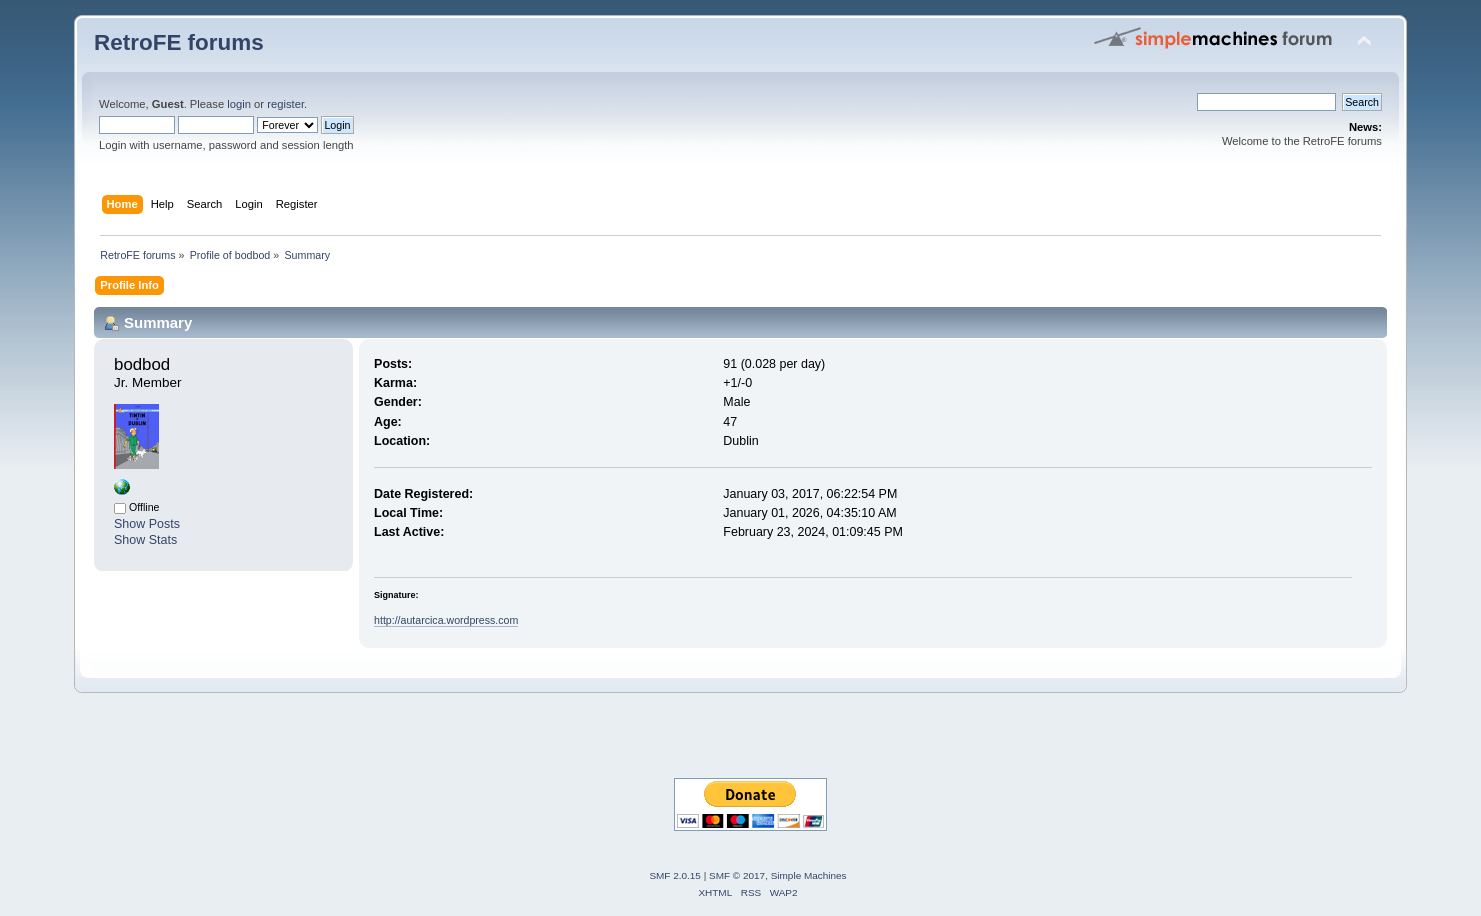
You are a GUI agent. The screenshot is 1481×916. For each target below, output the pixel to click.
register (285, 104)
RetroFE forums (179, 42)
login (239, 104)
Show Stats (145, 540)
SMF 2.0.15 (675, 875)
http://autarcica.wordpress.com (446, 620)
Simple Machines (809, 875)
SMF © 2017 (737, 875)
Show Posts (147, 524)
